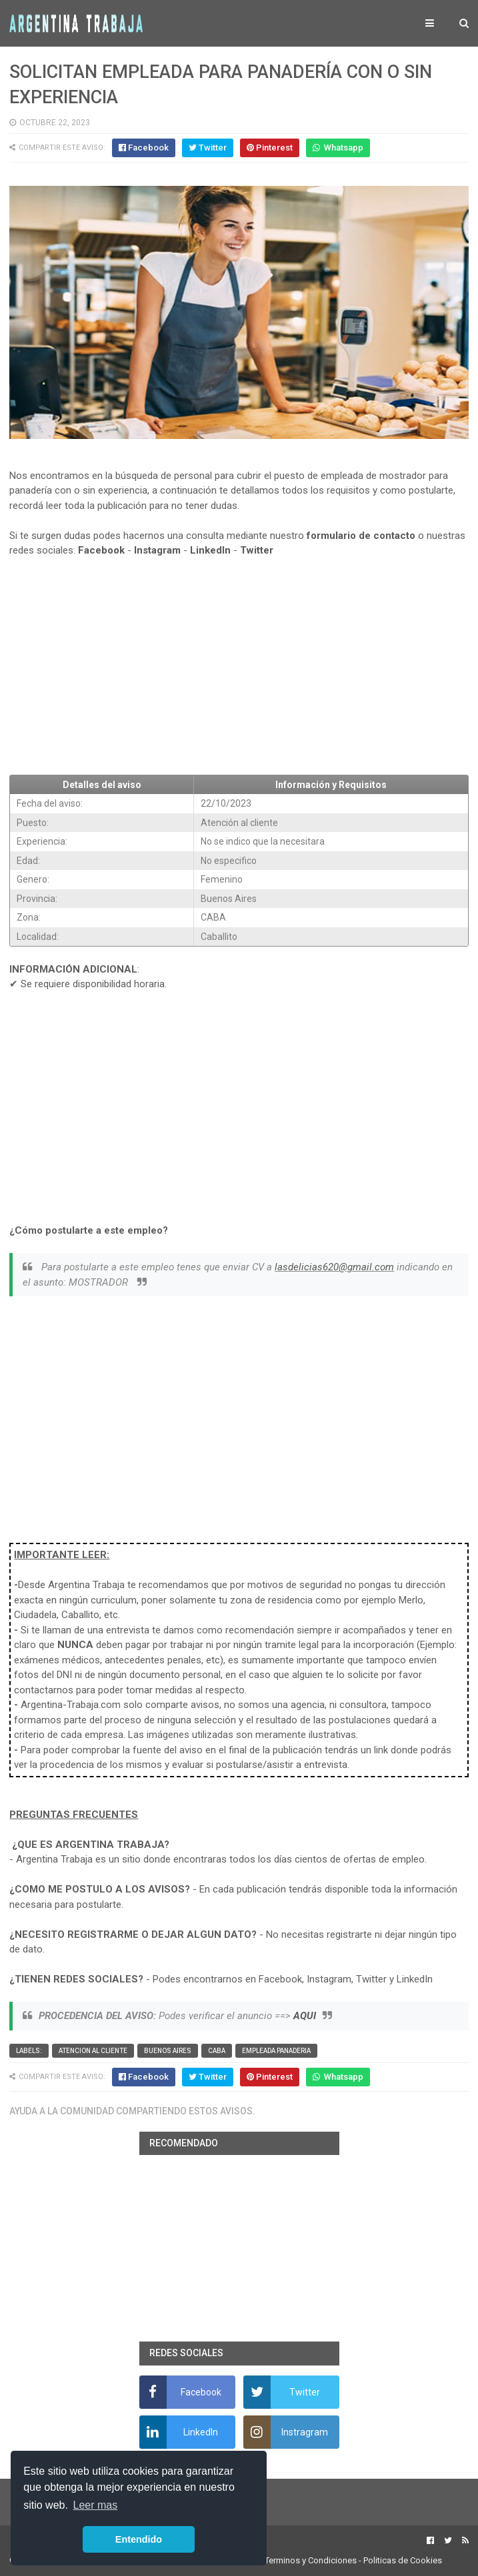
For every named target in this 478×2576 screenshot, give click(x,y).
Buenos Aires (167, 2050)
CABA (216, 2050)
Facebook (101, 550)
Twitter (256, 550)
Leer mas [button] (95, 2505)
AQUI (304, 2016)
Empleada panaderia (276, 2050)
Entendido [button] (138, 2539)
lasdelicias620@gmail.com (334, 1267)
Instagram (157, 550)
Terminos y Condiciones (311, 2560)
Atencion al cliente (93, 2050)
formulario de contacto (361, 536)
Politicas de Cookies (402, 2560)
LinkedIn (210, 550)
